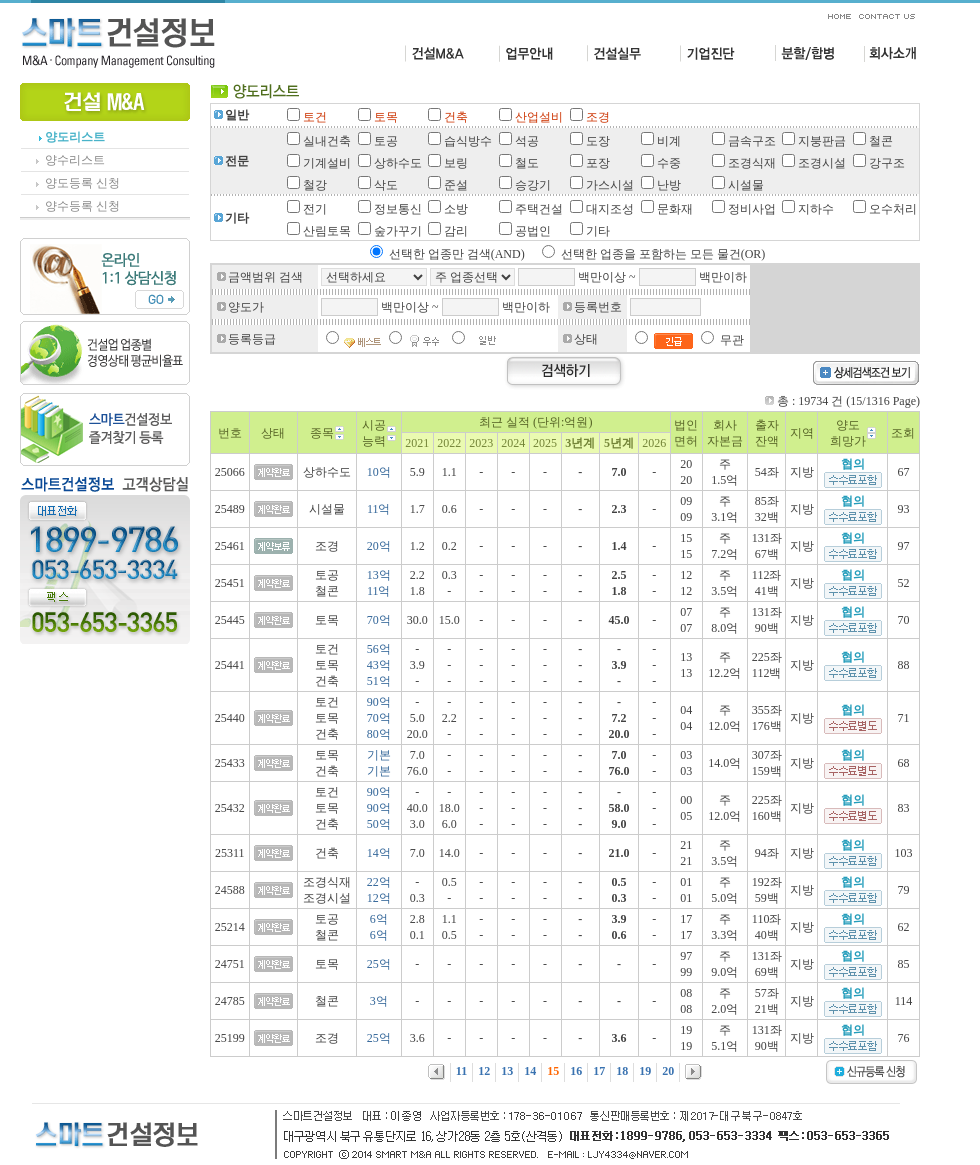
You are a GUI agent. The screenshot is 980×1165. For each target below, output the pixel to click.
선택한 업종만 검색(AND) (457, 254)
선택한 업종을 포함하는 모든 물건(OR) (663, 254)
